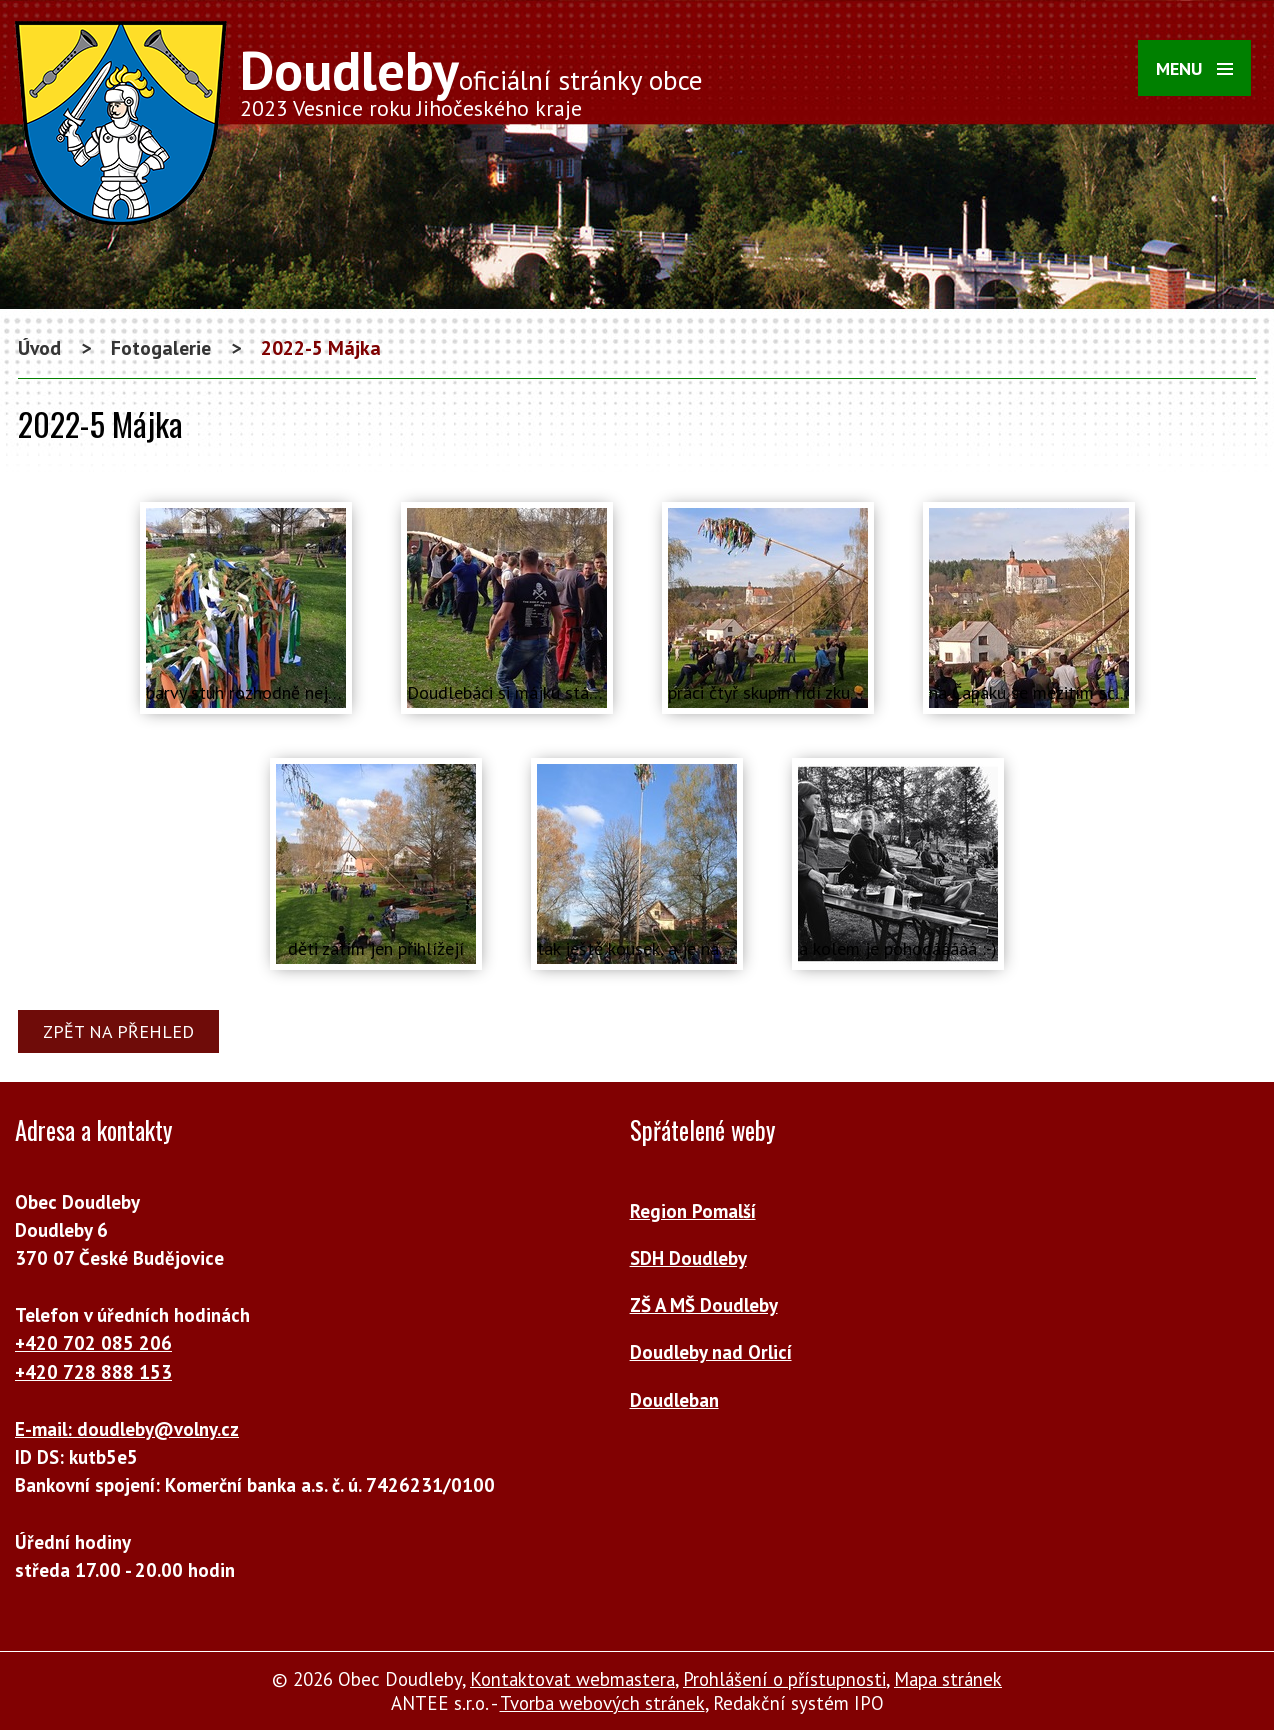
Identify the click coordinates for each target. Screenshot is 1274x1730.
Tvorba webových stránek (602, 1703)
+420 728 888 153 (93, 1372)
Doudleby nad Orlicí (711, 1352)
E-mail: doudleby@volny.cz (127, 1429)
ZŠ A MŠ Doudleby (704, 1305)
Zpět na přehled (118, 1031)
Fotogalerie (161, 347)
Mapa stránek (948, 1679)
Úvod (39, 347)
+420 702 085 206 (93, 1343)
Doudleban (674, 1400)
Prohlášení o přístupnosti (784, 1679)
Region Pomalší (693, 1211)
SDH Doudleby (688, 1258)
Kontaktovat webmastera (572, 1679)
